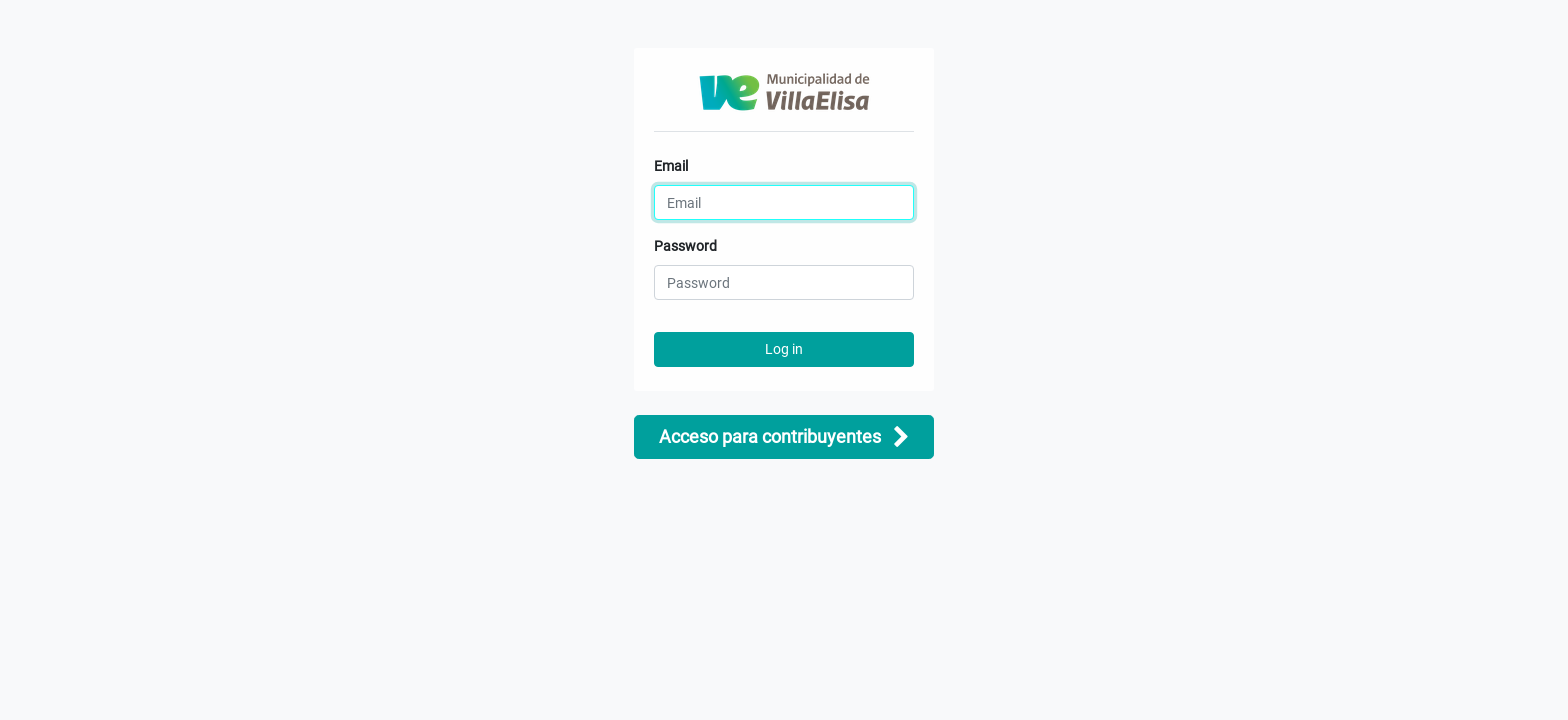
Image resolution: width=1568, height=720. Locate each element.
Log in (784, 349)
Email (671, 166)
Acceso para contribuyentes (784, 437)
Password (685, 246)
